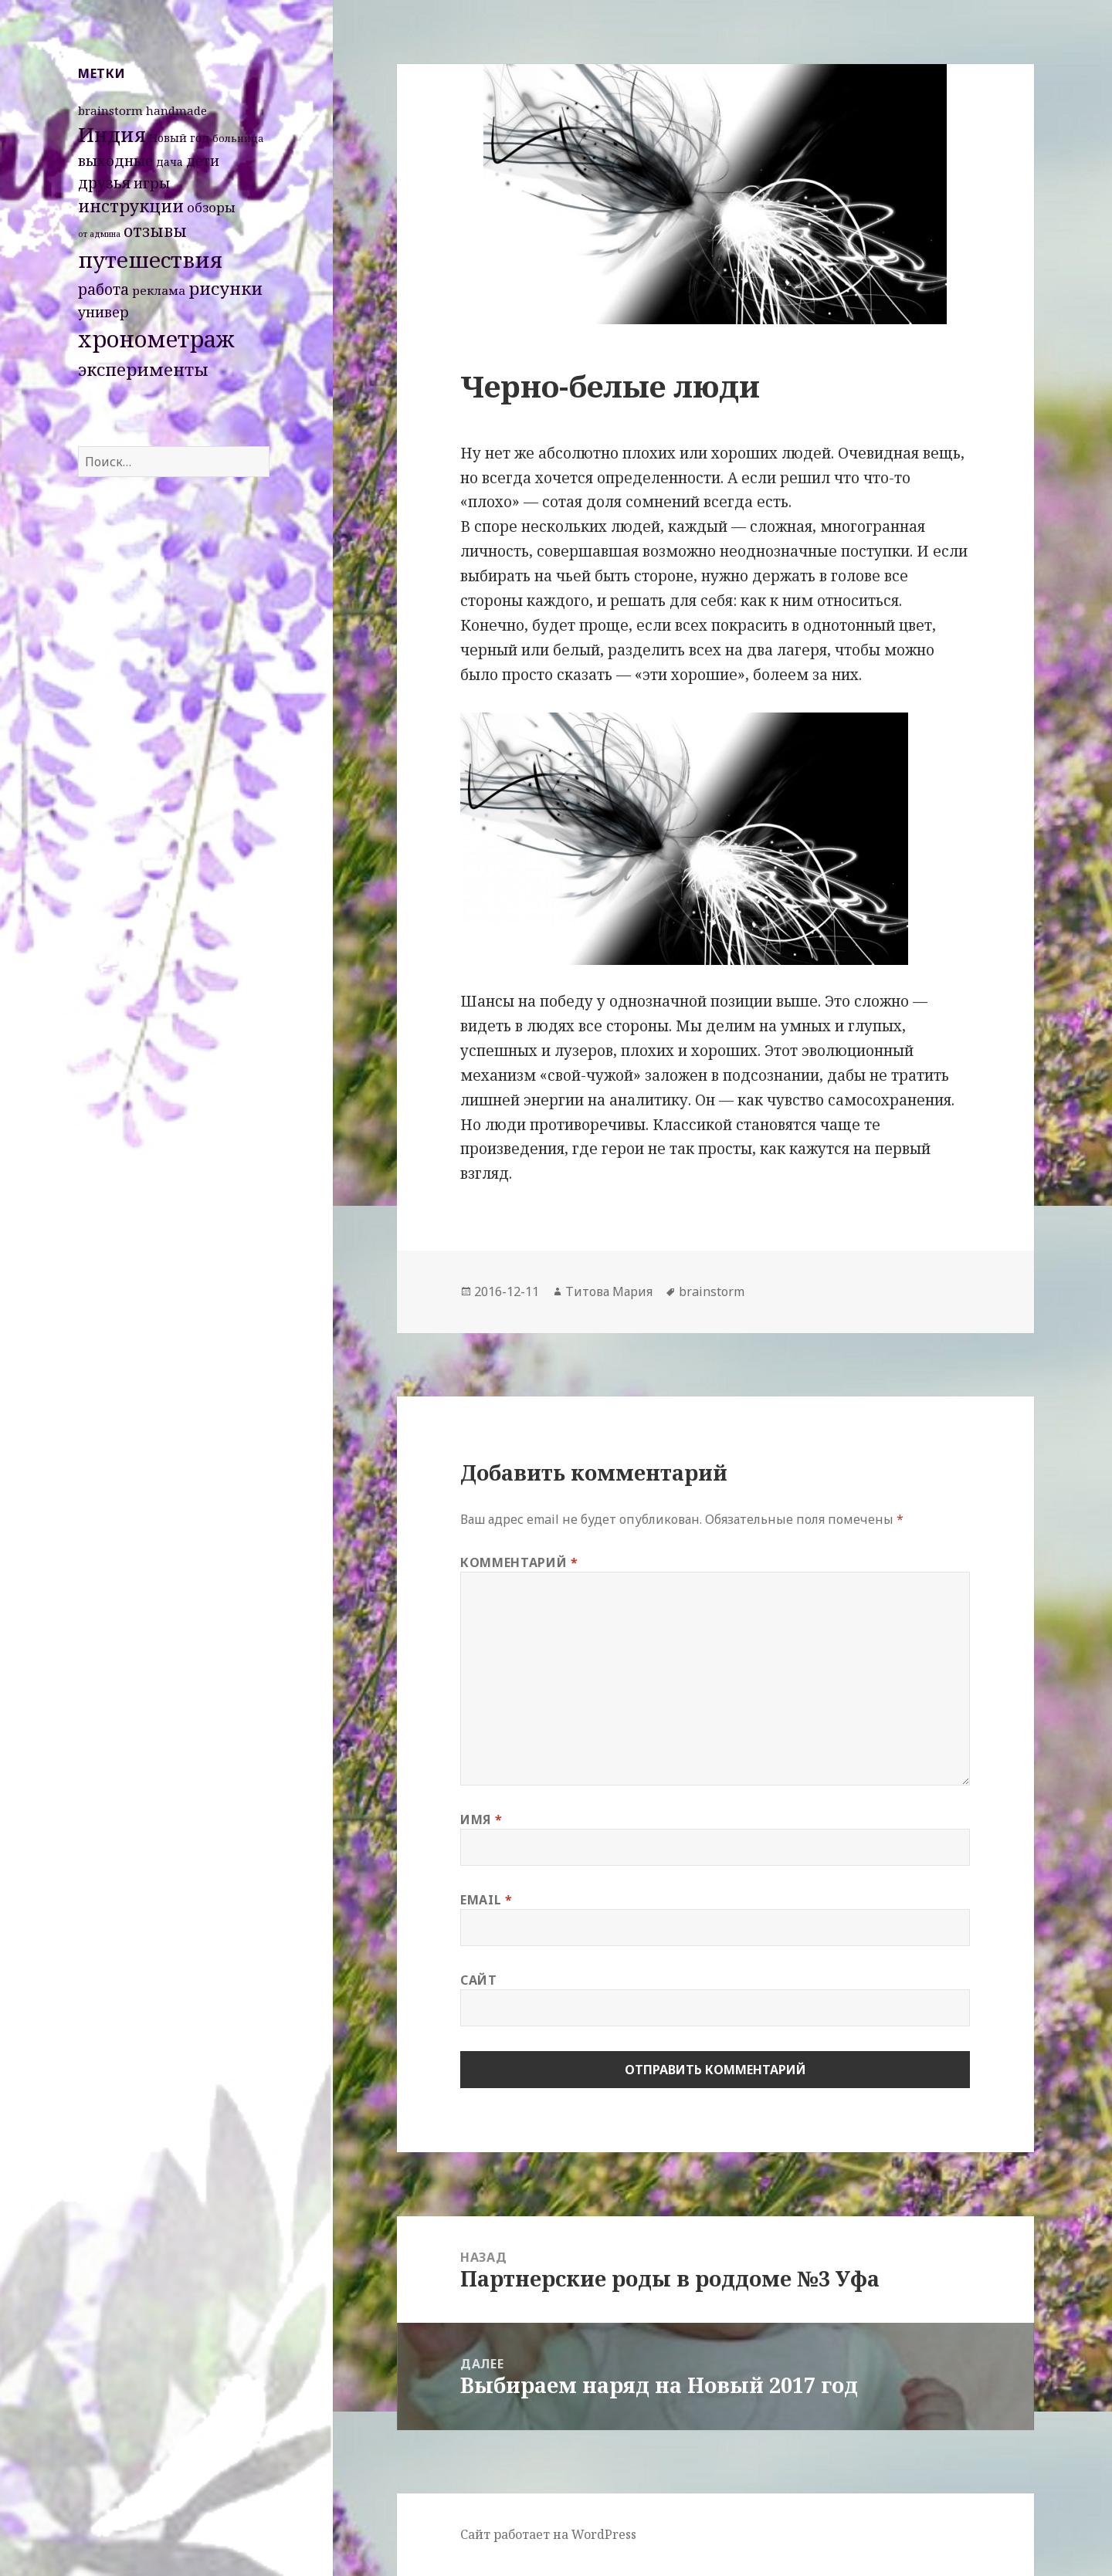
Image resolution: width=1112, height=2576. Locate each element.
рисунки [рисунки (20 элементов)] (225, 288)
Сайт (478, 1980)
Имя (481, 1819)
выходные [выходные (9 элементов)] (115, 160)
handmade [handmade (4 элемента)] (176, 110)
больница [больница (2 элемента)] (238, 138)
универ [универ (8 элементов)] (103, 312)
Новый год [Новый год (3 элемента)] (179, 137)
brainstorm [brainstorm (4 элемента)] (110, 110)
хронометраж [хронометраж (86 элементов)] (156, 338)
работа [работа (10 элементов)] (103, 289)
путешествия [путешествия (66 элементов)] (150, 259)
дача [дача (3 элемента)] (169, 161)
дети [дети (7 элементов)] (202, 160)
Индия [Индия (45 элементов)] (112, 134)
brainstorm (711, 1291)
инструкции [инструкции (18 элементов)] (131, 206)
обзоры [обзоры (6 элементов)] (211, 207)
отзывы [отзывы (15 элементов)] (155, 231)
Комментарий (519, 1562)
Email (486, 1899)
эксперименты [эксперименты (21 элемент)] (143, 369)
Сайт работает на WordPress (548, 2534)
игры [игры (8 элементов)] (152, 183)
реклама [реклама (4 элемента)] (158, 290)
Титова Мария (609, 1291)
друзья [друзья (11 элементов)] (104, 182)
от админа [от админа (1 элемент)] (99, 233)
